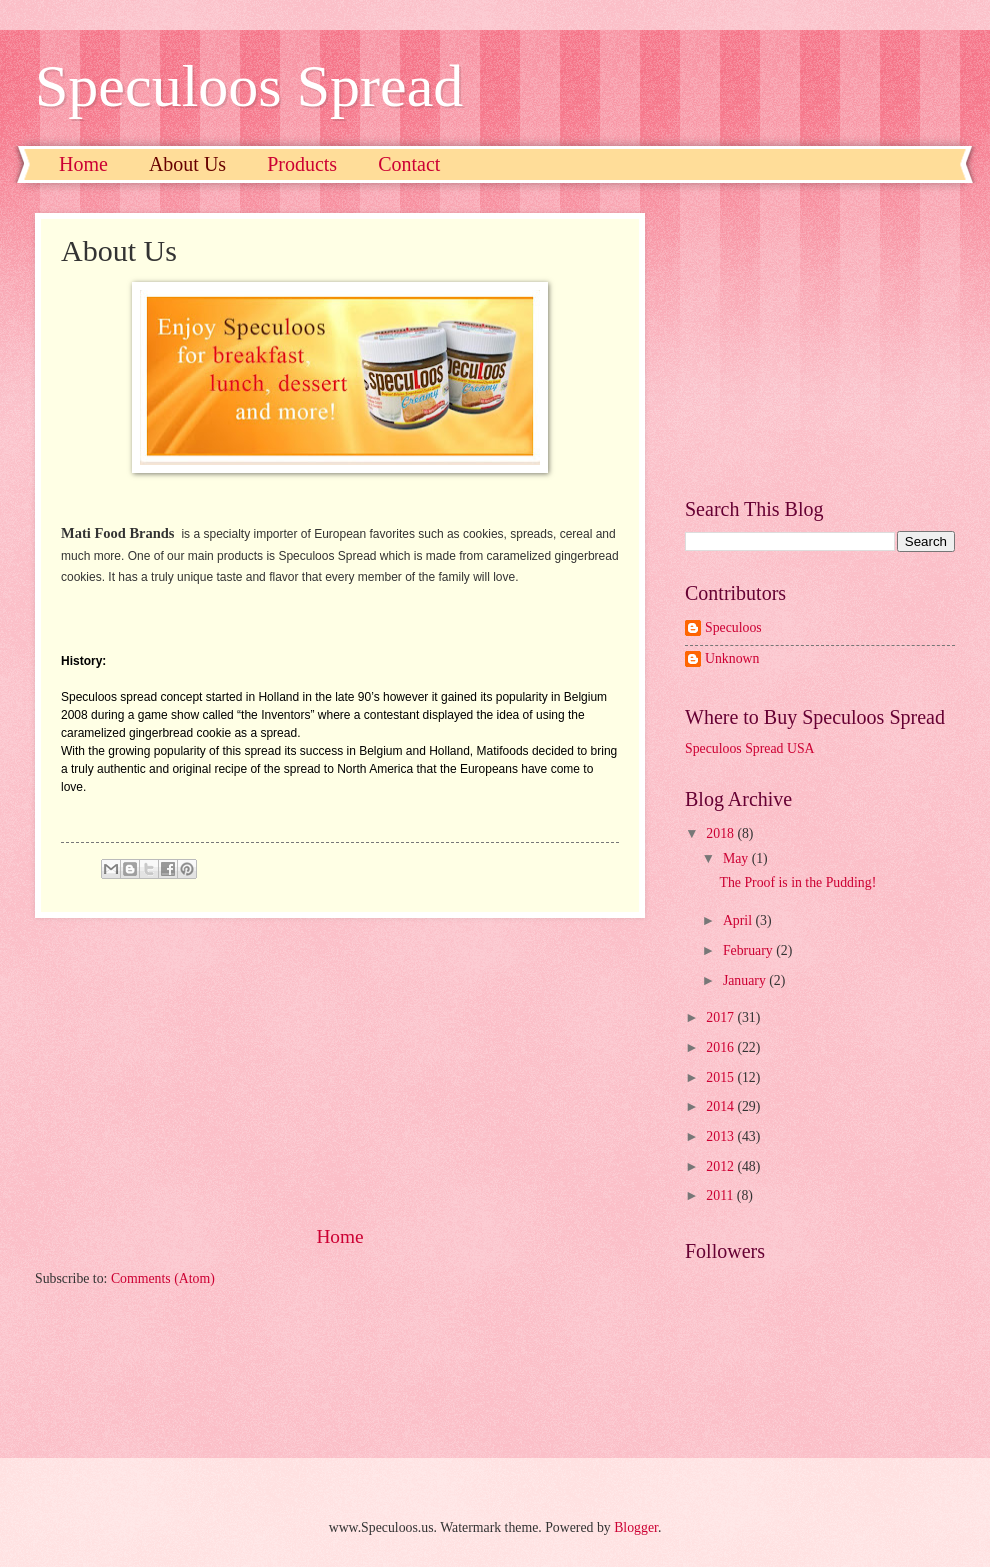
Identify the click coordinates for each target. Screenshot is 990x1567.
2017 (721, 1017)
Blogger (636, 1527)
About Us (187, 164)
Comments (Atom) (163, 1278)
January (746, 980)
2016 (721, 1047)
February (749, 950)
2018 (721, 833)
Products (302, 164)
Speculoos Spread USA (750, 748)
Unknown (732, 658)
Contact (409, 164)
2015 (721, 1077)
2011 (721, 1195)
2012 (721, 1166)
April (739, 920)
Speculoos (733, 627)
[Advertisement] (340, 1070)
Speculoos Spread (249, 86)
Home (83, 164)
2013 (721, 1136)
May (737, 858)
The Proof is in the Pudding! (797, 882)
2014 (721, 1106)
